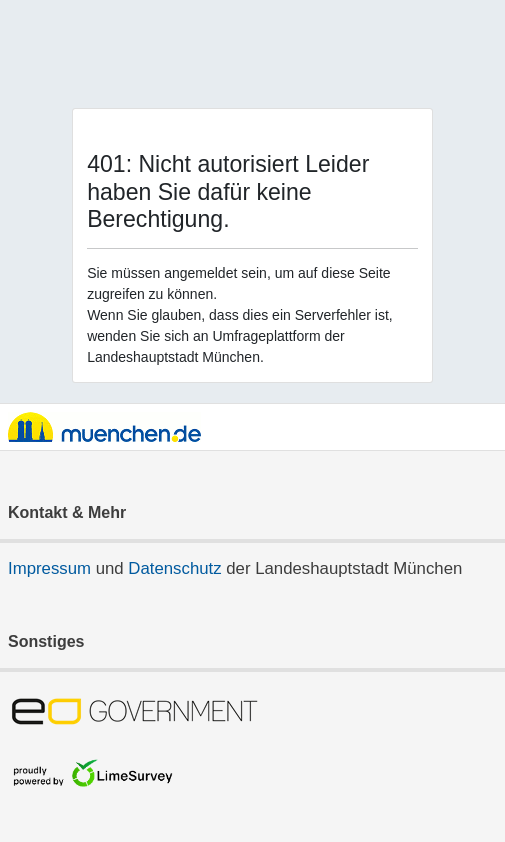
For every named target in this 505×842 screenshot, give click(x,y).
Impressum (49, 568)
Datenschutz (174, 568)
